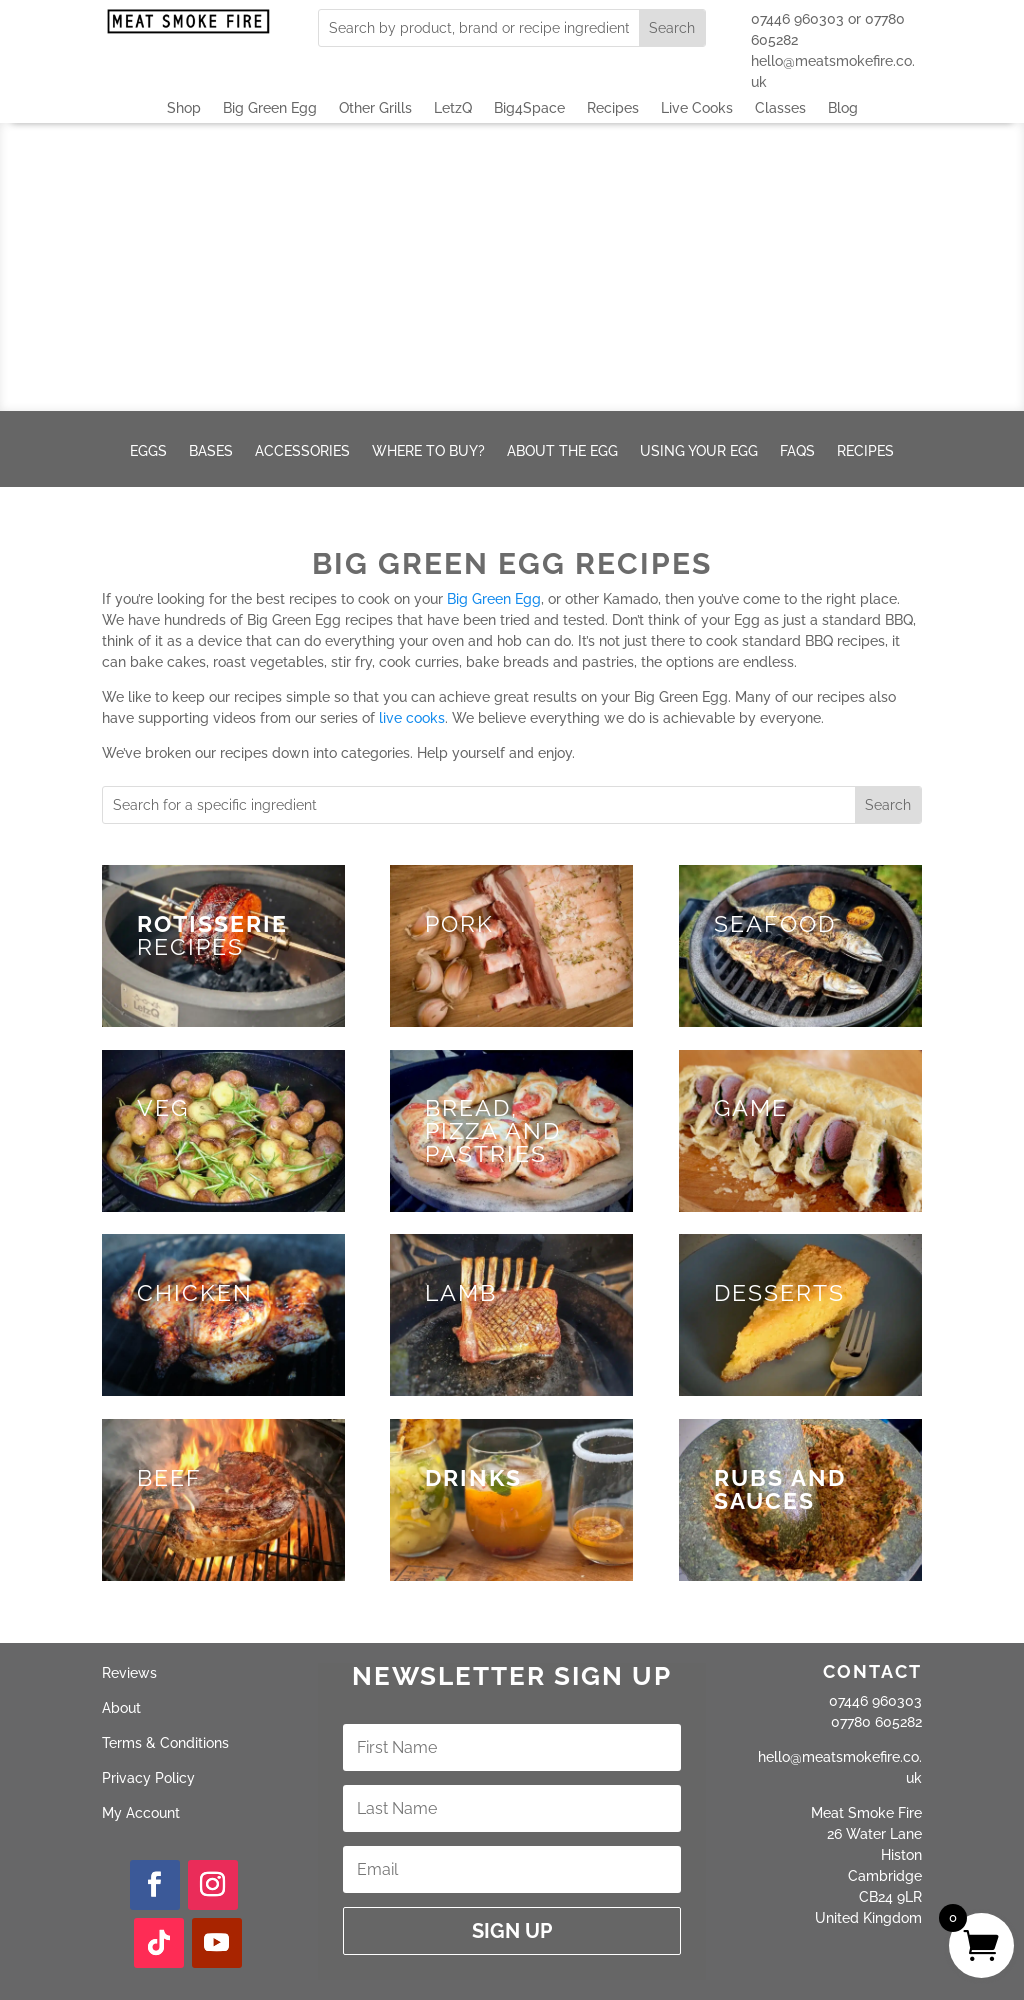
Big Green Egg (270, 108)
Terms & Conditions (165, 1743)
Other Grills (375, 108)
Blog (843, 108)
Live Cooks (697, 108)
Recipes (613, 108)
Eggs (148, 451)
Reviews (129, 1673)
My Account (141, 1813)
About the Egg (562, 451)
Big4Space (529, 108)
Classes (780, 108)
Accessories (302, 451)
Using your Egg (699, 451)
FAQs (797, 451)
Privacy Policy (148, 1778)
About (121, 1708)
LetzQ (453, 108)
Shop (184, 108)
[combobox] (478, 28)
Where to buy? (428, 451)
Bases (211, 451)
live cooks (412, 718)
